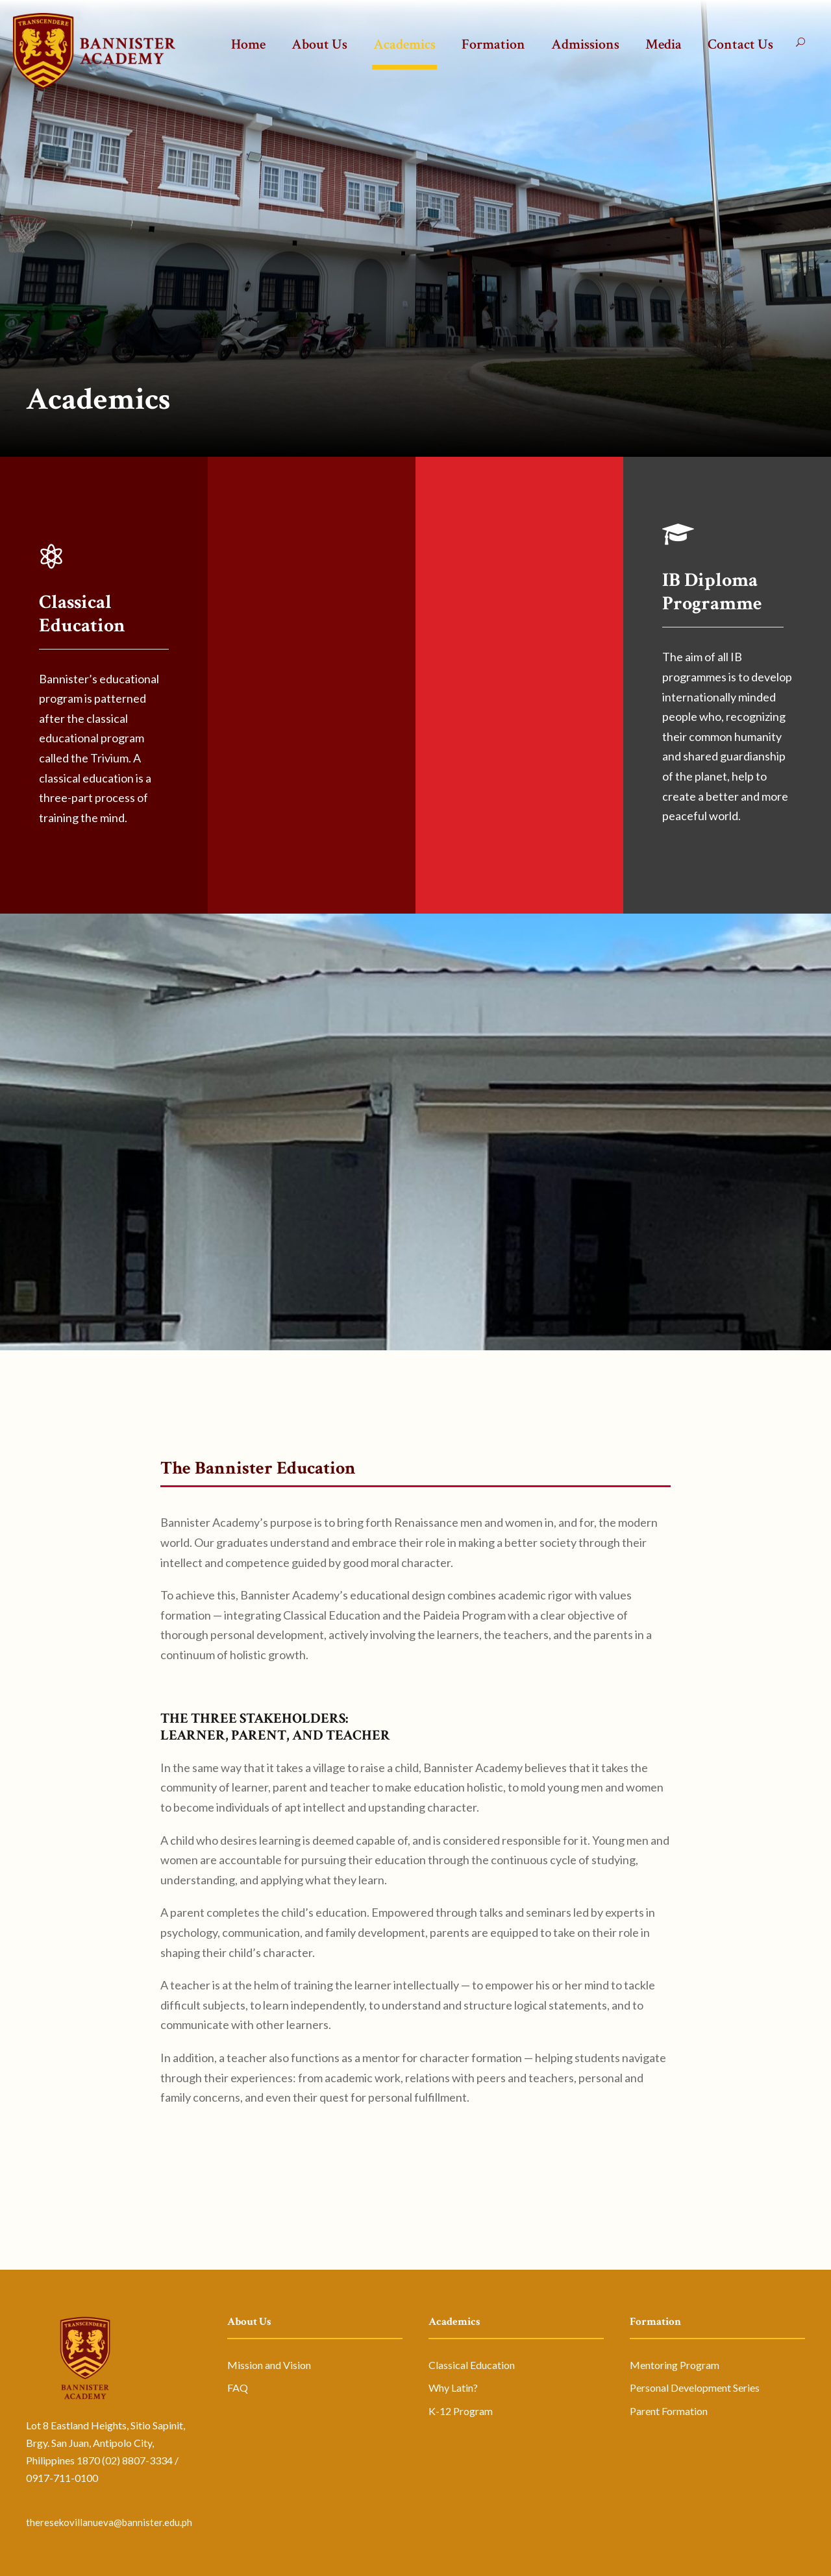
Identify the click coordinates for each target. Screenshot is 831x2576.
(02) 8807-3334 (137, 2460)
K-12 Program (460, 2411)
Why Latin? (453, 2387)
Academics (404, 44)
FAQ (237, 2387)
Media (663, 44)
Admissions (585, 44)
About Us (319, 44)
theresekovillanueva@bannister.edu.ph (109, 2522)
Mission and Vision (269, 2365)
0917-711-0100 (62, 2478)
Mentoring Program (674, 2365)
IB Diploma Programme (712, 592)
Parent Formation (669, 2411)
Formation (493, 44)
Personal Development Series (695, 2387)
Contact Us (740, 44)
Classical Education (82, 614)
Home (248, 44)
